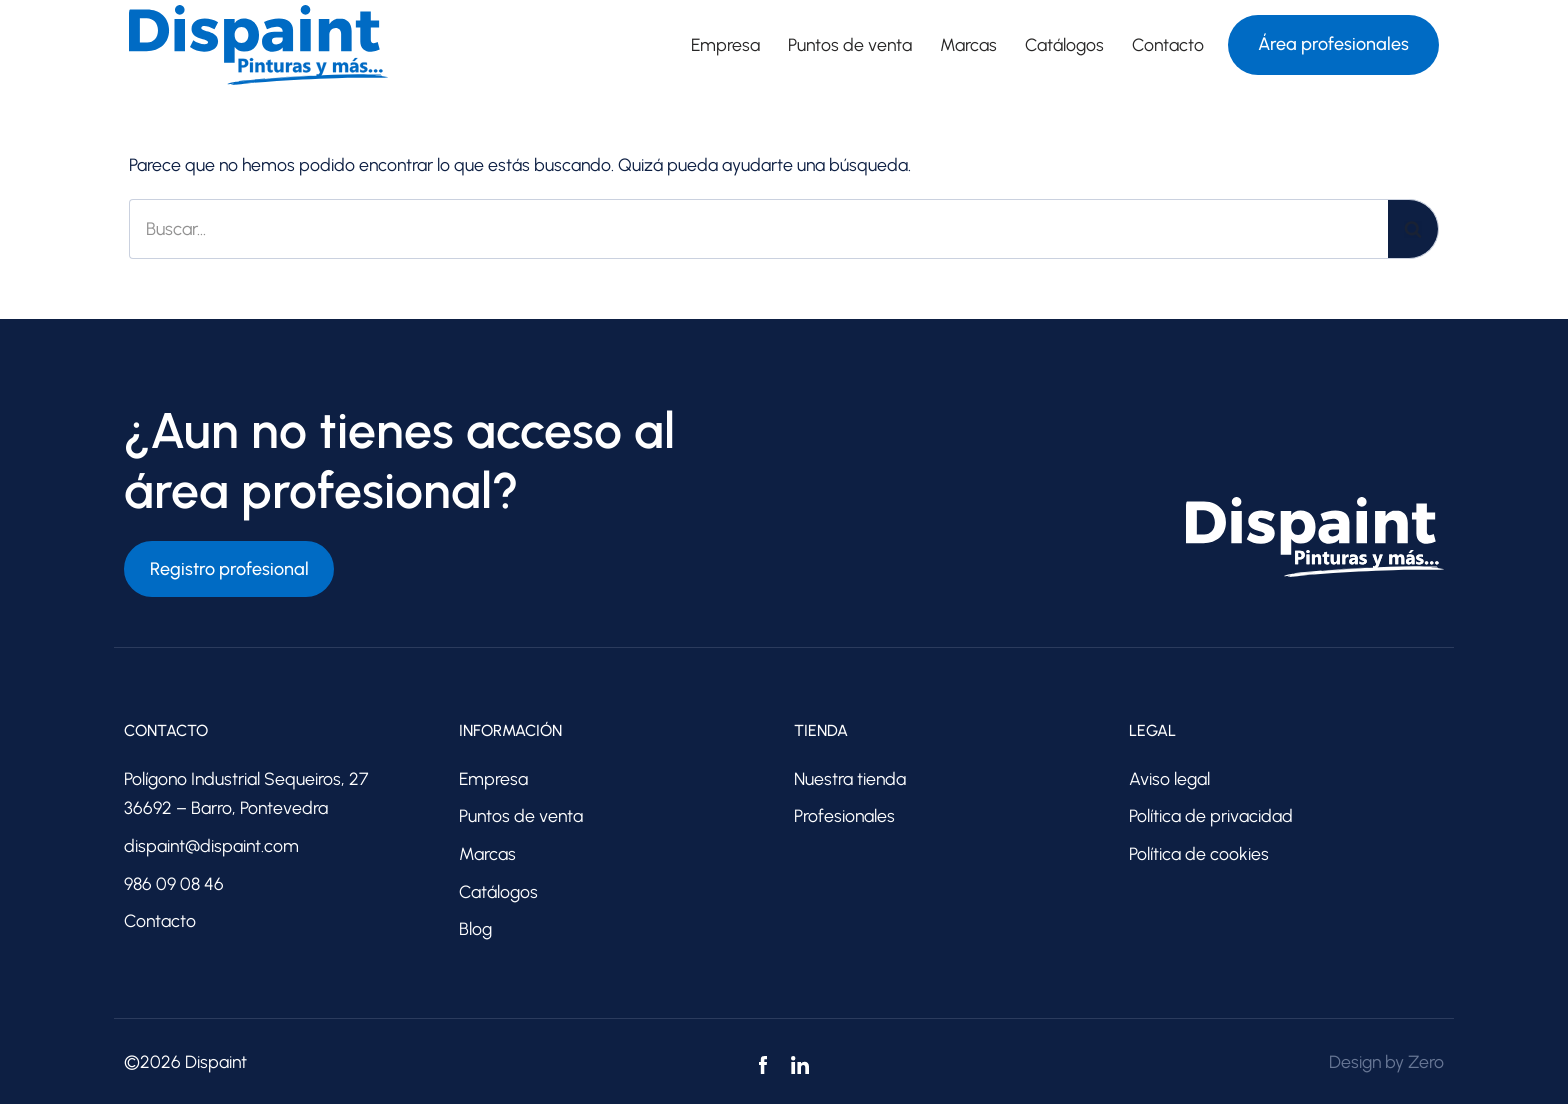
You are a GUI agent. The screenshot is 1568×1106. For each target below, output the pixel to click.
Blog (476, 931)
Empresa (721, 45)
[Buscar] (758, 229)
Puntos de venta (847, 45)
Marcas (966, 45)
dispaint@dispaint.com (213, 847)
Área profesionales (1333, 44)
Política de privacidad (1211, 817)
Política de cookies (1199, 855)
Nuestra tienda (850, 779)
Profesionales (845, 817)
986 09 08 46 (174, 885)
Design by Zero (1385, 1064)
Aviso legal (1170, 779)
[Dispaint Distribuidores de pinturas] (258, 45)
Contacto (1167, 45)
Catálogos (1063, 45)
